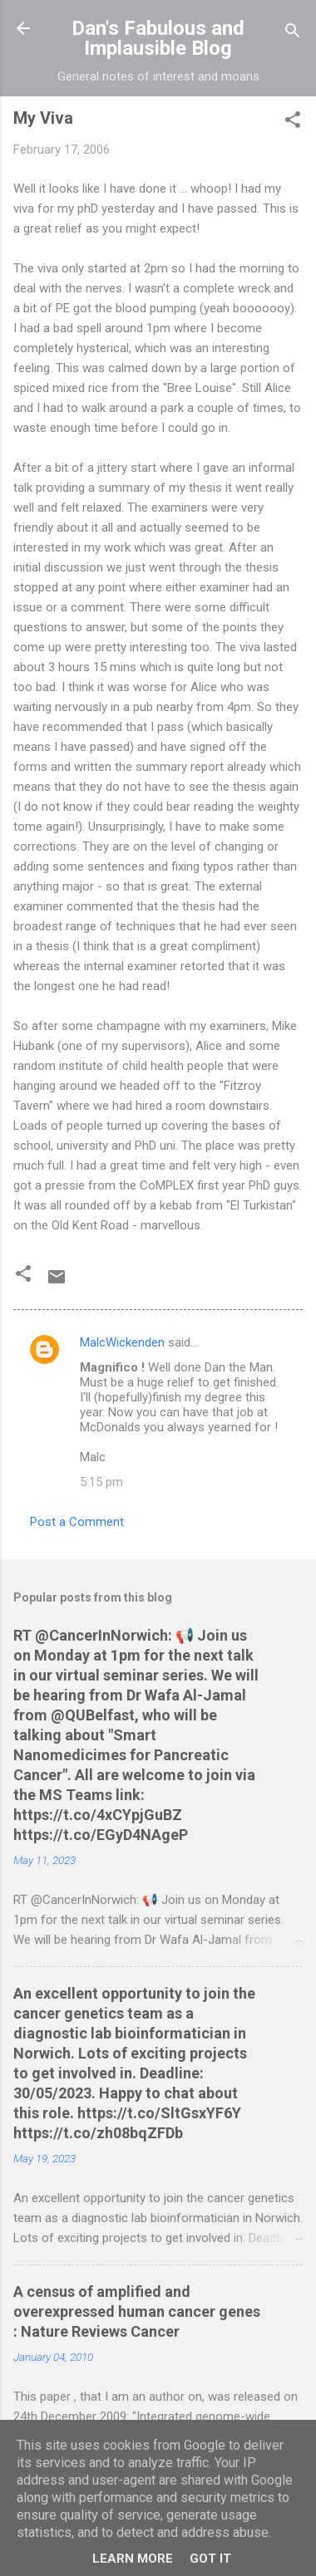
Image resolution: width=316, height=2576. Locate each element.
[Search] (293, 33)
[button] (293, 122)
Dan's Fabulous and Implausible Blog (158, 38)
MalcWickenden (122, 1342)
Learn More (132, 2558)
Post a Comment (77, 1521)
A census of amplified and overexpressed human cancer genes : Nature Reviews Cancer (136, 2311)
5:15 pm (101, 1481)
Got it (210, 2558)
